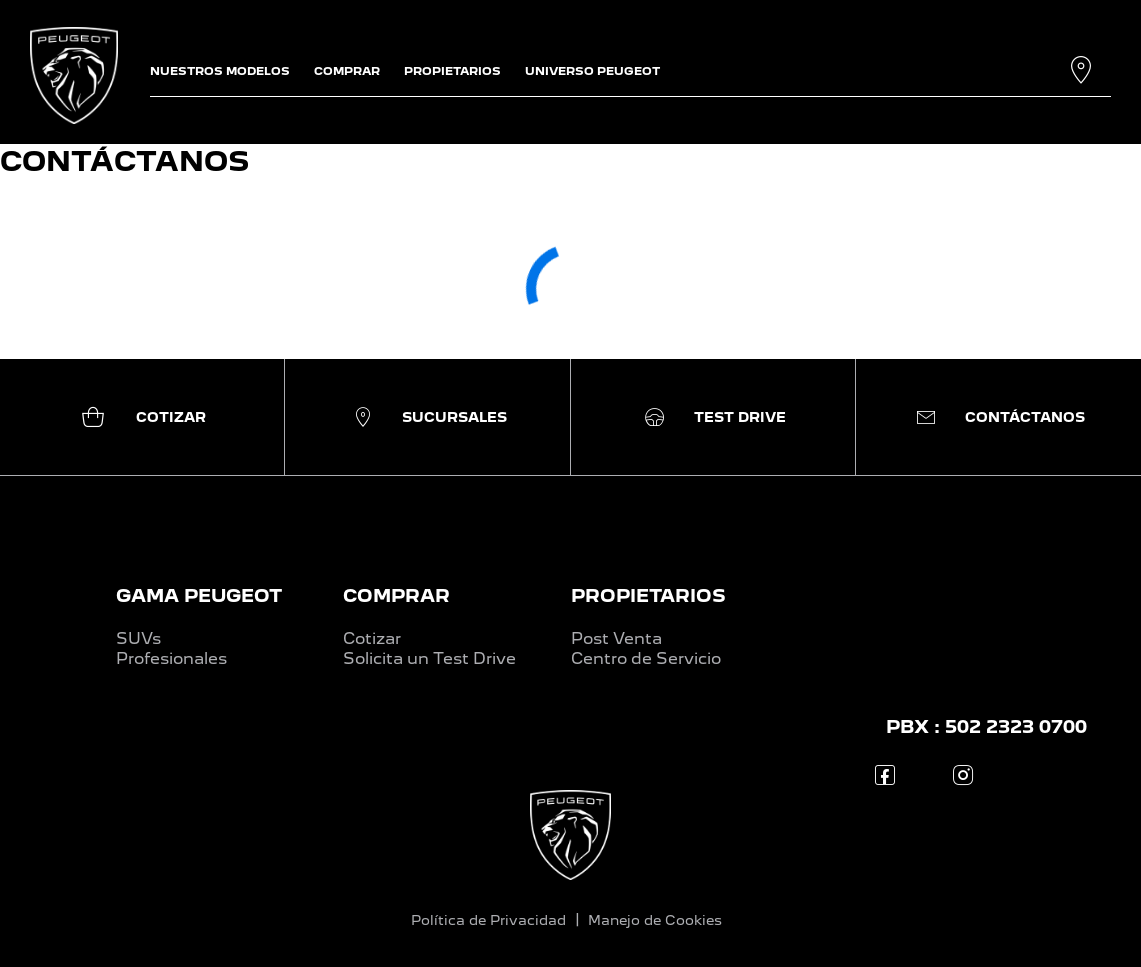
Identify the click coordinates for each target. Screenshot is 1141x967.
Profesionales (171, 658)
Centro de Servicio (646, 658)
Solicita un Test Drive (429, 658)
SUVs (138, 638)
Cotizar (372, 638)
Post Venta (616, 638)
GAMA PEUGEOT (199, 595)
